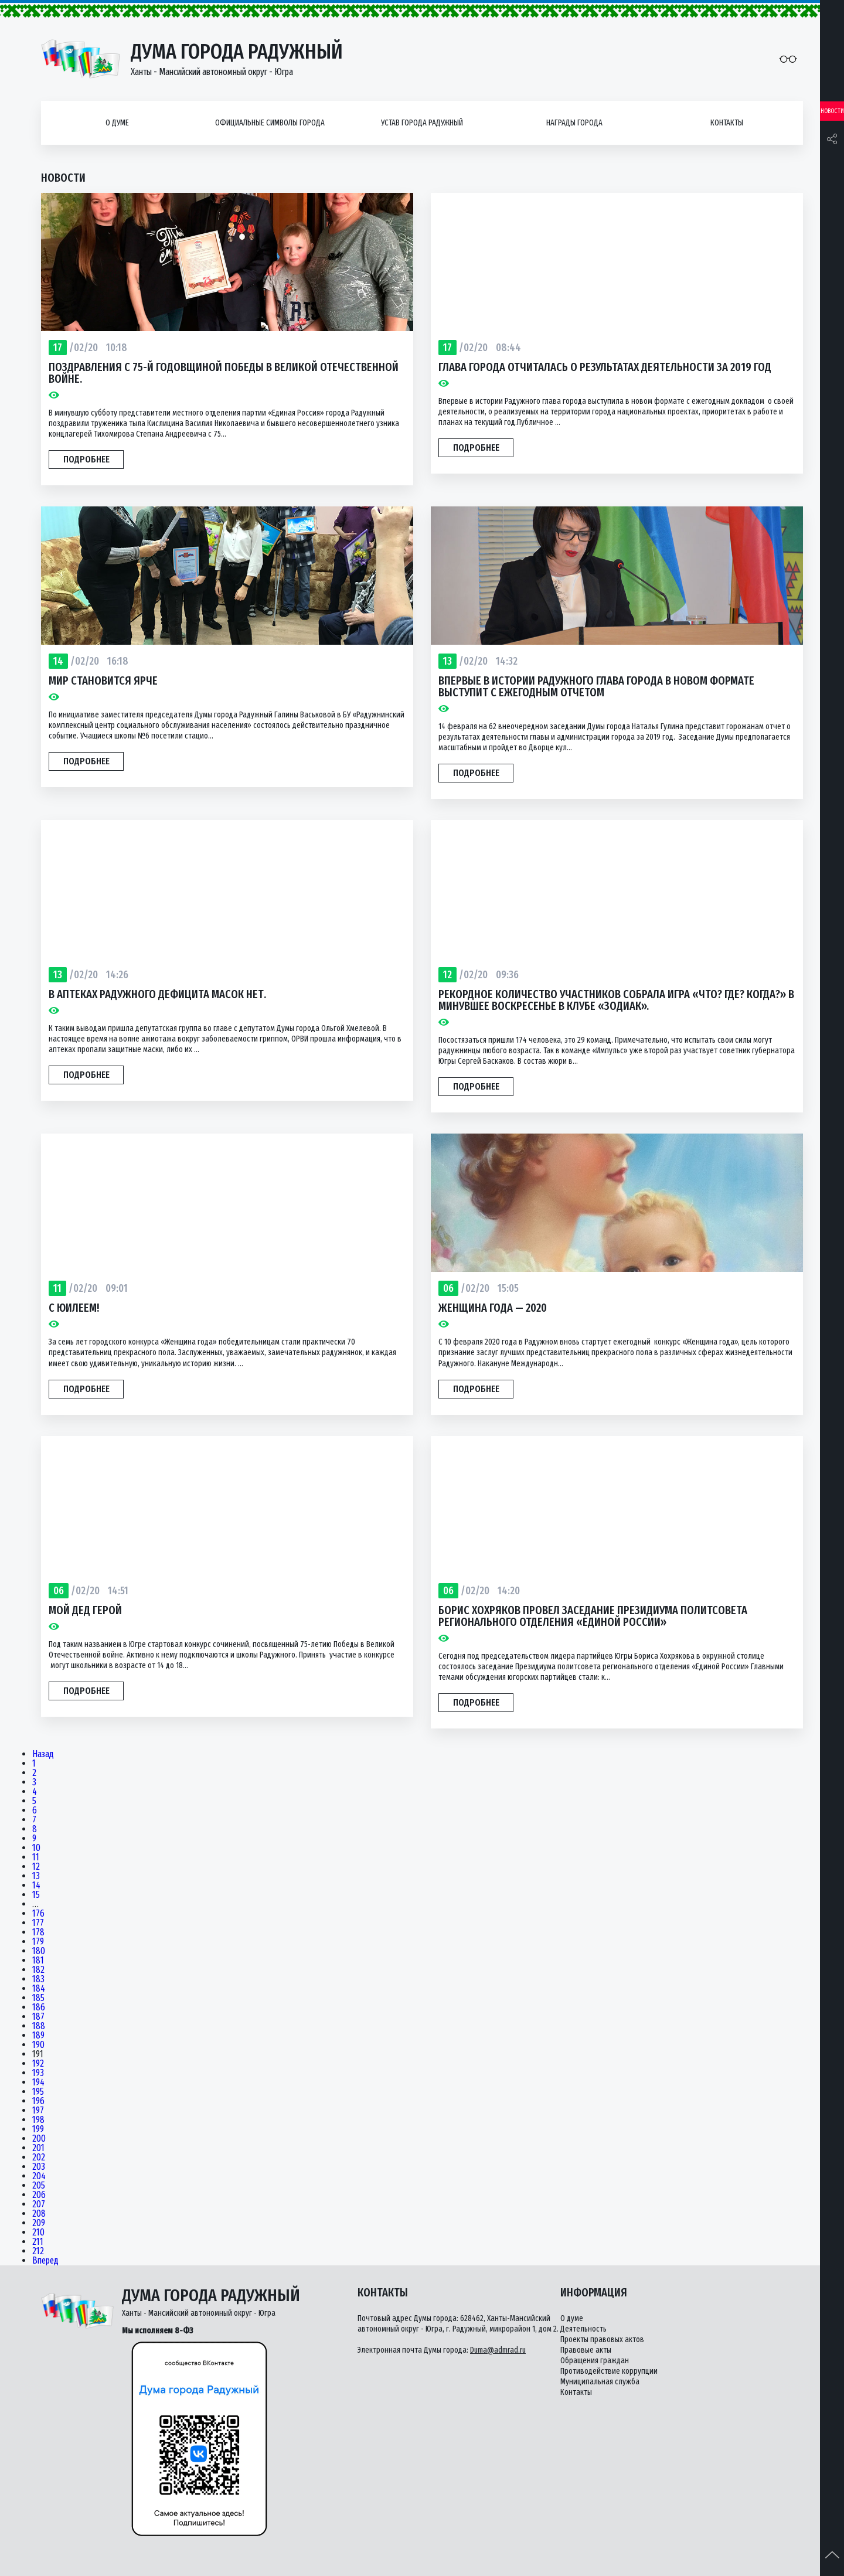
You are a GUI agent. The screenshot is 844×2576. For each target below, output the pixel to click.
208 (39, 2213)
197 (38, 2110)
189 (38, 2035)
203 (38, 2167)
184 (38, 1988)
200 (39, 2138)
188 (38, 2026)
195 (38, 2092)
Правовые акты (585, 2350)
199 (38, 2129)
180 (38, 1951)
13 (36, 1876)
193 (38, 2073)
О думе (117, 123)
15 (36, 1895)
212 (38, 2251)
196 (38, 2101)
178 (38, 1932)
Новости (832, 111)
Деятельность (583, 2329)
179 (38, 1942)
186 (38, 2007)
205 (38, 2185)
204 (39, 2176)
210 (38, 2232)
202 (38, 2157)
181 (38, 1960)
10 (36, 1848)
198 (38, 2120)
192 (38, 2063)
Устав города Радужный (422, 123)
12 (36, 1866)
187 (38, 2017)
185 (38, 1998)
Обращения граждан (594, 2361)
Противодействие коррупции (609, 2371)
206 (39, 2195)
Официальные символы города (270, 123)
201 (38, 2148)
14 (36, 1885)
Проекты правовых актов (602, 2339)
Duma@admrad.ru (498, 2350)
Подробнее (86, 459)
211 (37, 2242)
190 (38, 2045)
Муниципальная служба (599, 2382)
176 (38, 1913)
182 (38, 1970)
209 (38, 2223)
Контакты (726, 123)
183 (38, 1979)
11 (35, 1857)
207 (38, 2204)
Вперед (45, 2260)
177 (38, 1923)
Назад (43, 1754)
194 (38, 2082)
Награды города (574, 123)
